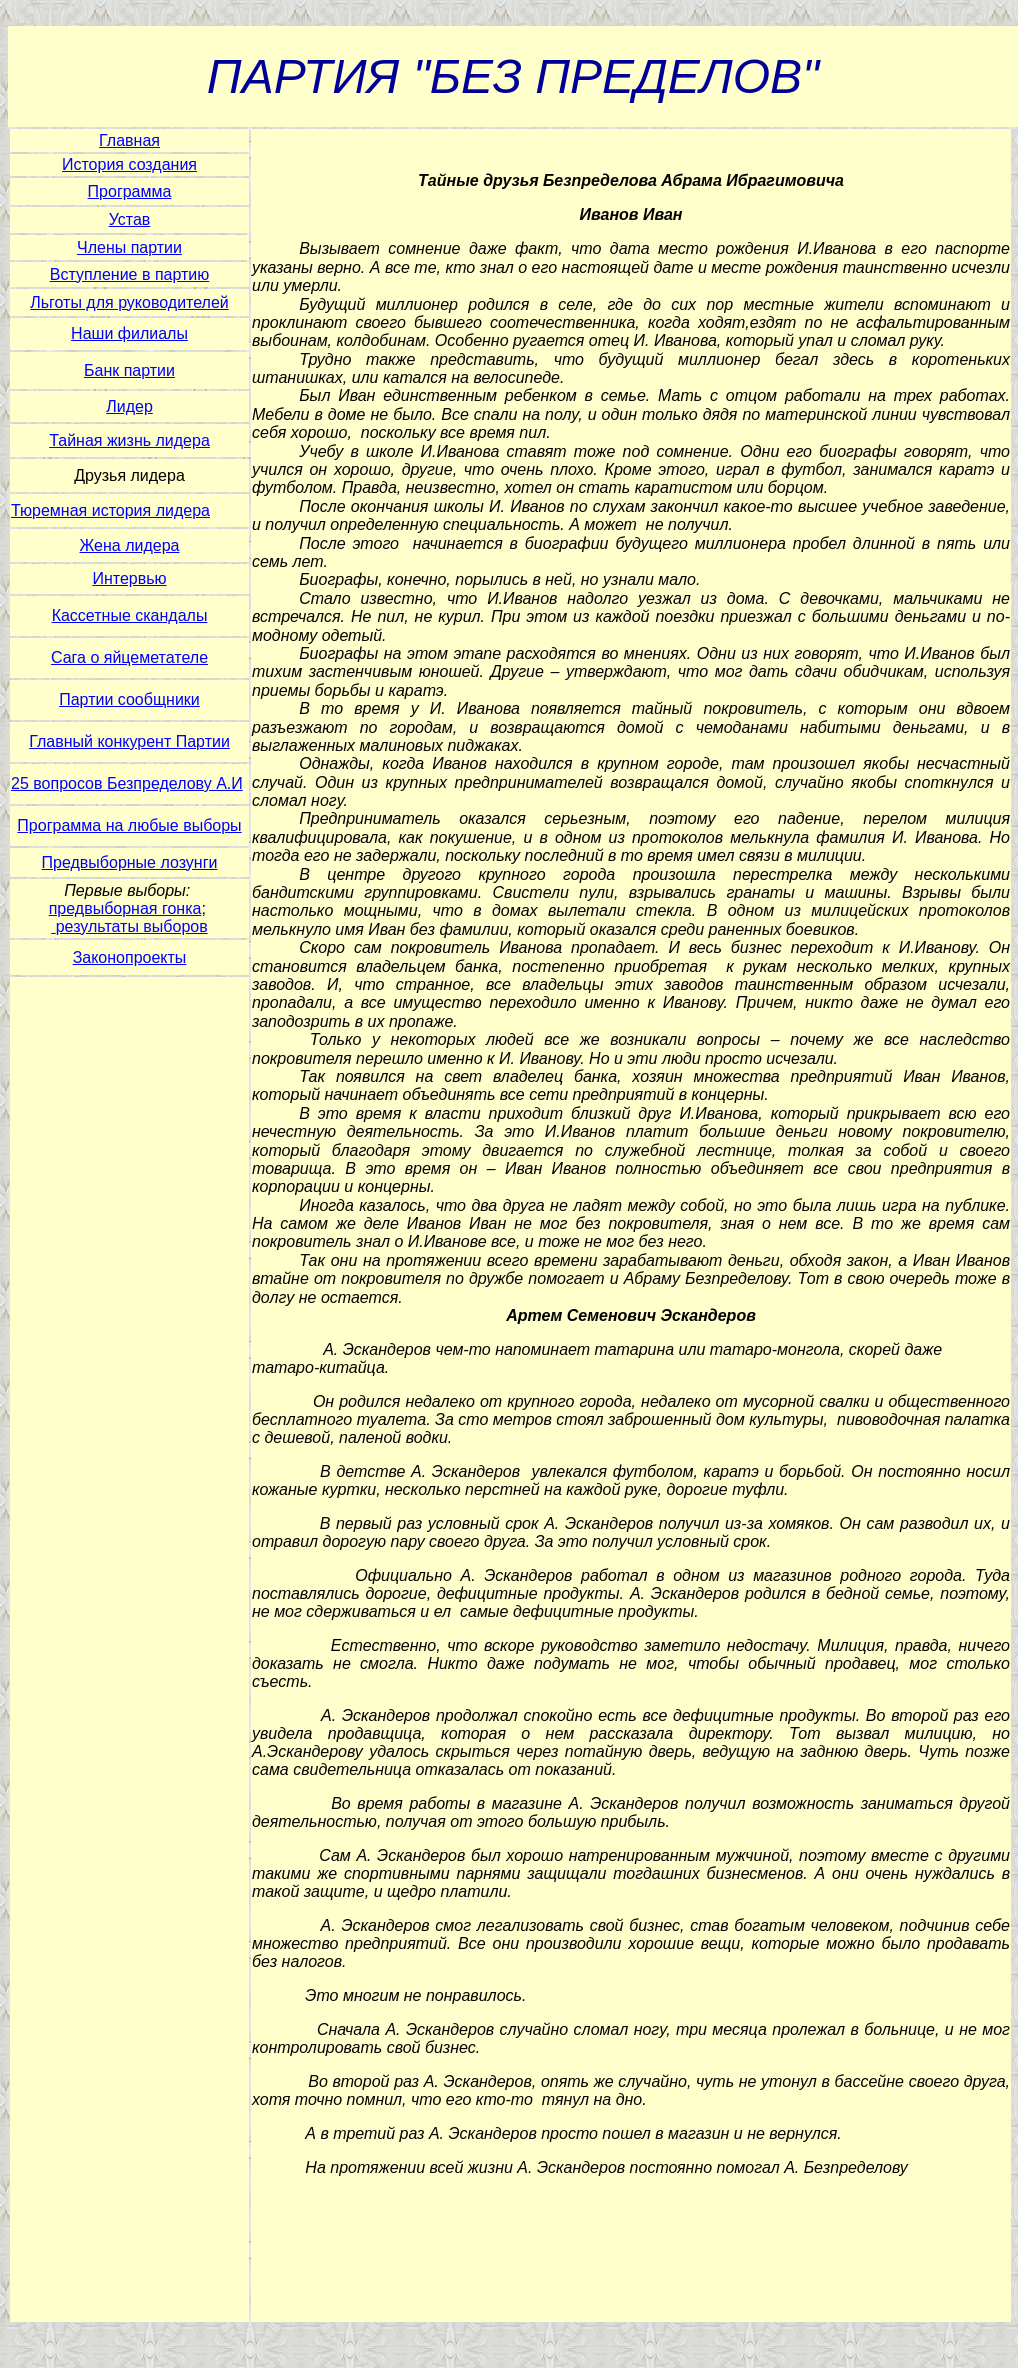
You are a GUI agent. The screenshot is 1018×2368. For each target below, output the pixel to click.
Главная (129, 140)
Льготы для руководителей (129, 302)
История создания (129, 164)
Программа (130, 191)
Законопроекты (130, 957)
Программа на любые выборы (129, 825)
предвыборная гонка (125, 908)
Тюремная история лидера (110, 510)
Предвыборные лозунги (130, 862)
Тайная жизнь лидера (129, 440)
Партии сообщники (129, 699)
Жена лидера (130, 545)
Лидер (129, 406)
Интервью (129, 578)
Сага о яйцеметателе (129, 657)
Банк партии (129, 370)
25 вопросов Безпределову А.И (127, 783)
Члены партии (129, 247)
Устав (130, 219)
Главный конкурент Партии (129, 741)
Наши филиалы (129, 333)
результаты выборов (132, 926)
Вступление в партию (130, 274)
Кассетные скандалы (130, 615)
